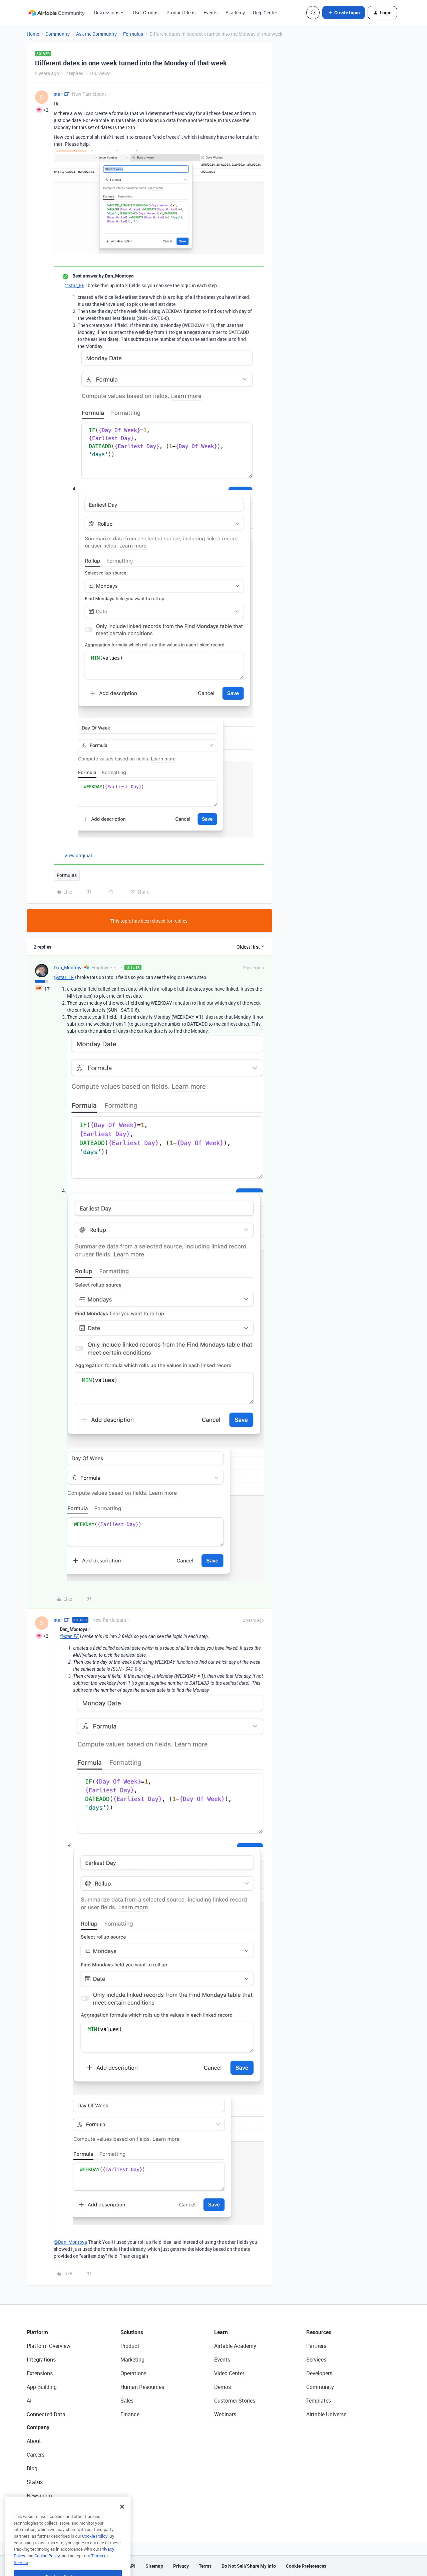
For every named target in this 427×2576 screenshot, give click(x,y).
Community (57, 34)
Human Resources (142, 2387)
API (131, 2566)
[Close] (122, 2522)
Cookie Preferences (306, 2566)
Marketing (132, 2359)
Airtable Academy (235, 2346)
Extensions (40, 2373)
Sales (126, 2400)
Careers (35, 2454)
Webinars (225, 2414)
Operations (133, 2373)
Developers (319, 2373)
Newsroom (39, 2495)
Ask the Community (96, 34)
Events (210, 12)
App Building (42, 2387)
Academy (235, 12)
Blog (32, 2468)
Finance (129, 2414)
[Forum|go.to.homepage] (56, 12)
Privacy (181, 2566)
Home (33, 34)
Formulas (133, 34)
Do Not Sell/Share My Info (249, 2566)
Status (35, 2482)
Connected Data (46, 2414)
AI (29, 2400)
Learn (221, 2332)
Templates (318, 2400)
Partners (316, 2346)
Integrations (41, 2359)
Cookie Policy (94, 2552)
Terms (205, 2566)
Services (316, 2359)
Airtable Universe (326, 2414)
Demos (222, 2387)
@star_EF (74, 285)
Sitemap (154, 2566)
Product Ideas (180, 12)
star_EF (61, 94)
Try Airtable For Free (50, 2509)
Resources (318, 2332)
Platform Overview (48, 2346)
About (34, 2441)
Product (129, 2346)
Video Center (229, 2373)
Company (38, 2427)
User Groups (145, 12)
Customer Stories (234, 2400)
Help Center (265, 12)
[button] (343, 12)
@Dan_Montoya (70, 2242)
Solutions (131, 2332)
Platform (37, 2332)
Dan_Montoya (68, 967)
